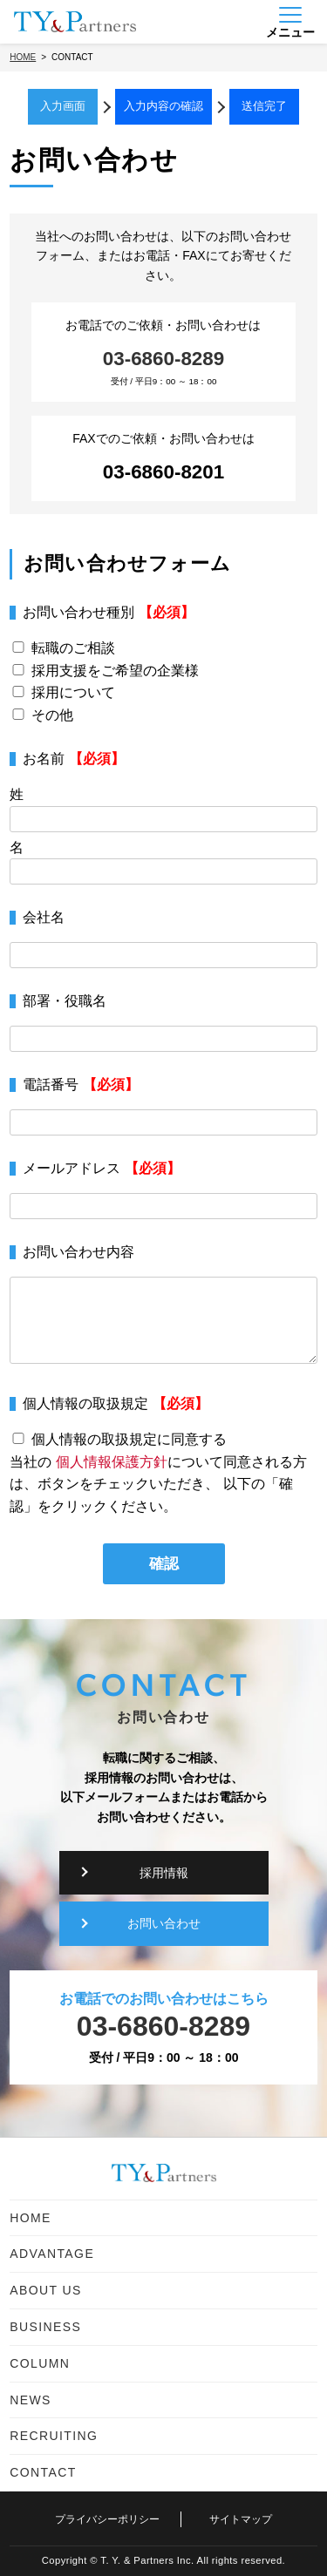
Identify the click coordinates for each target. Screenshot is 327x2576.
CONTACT (43, 2472)
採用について (73, 692)
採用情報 (164, 1873)
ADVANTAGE (52, 2254)
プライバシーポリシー (107, 2519)
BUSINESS (45, 2327)
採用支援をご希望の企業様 (115, 670)
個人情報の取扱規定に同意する (129, 1439)
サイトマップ (240, 2519)
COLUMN (40, 2363)
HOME (30, 2218)
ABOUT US (46, 2290)
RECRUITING (54, 2436)
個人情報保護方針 (111, 1461)
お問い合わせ (164, 1923)
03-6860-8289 (163, 358)
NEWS (30, 2400)
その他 (52, 715)
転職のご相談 (73, 648)
